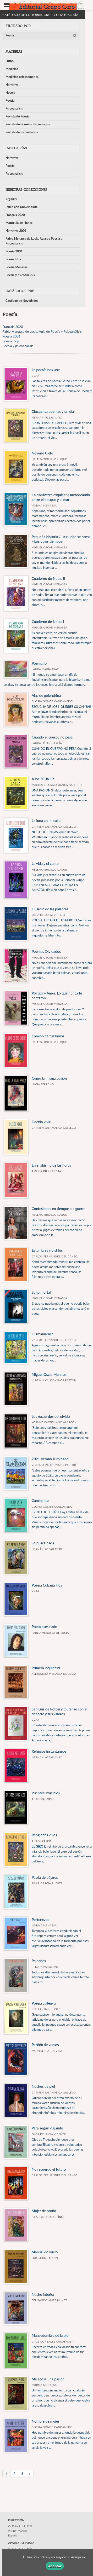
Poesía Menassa (16, 267)
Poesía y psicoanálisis (20, 275)
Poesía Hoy (13, 259)
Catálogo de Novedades (21, 300)
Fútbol (9, 61)
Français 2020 (15, 215)
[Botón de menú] (8, 5)
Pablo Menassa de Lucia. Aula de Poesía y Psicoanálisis (33, 241)
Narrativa (11, 85)
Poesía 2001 (13, 251)
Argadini (11, 199)
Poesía (40, 35)
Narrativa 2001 (16, 231)
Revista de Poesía (17, 116)
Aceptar (54, 2566)
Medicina (11, 69)
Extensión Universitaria (21, 207)
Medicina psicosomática (21, 77)
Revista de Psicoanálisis (21, 132)
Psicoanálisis (14, 108)
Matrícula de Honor (19, 223)
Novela (10, 92)
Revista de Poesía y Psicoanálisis (27, 124)
